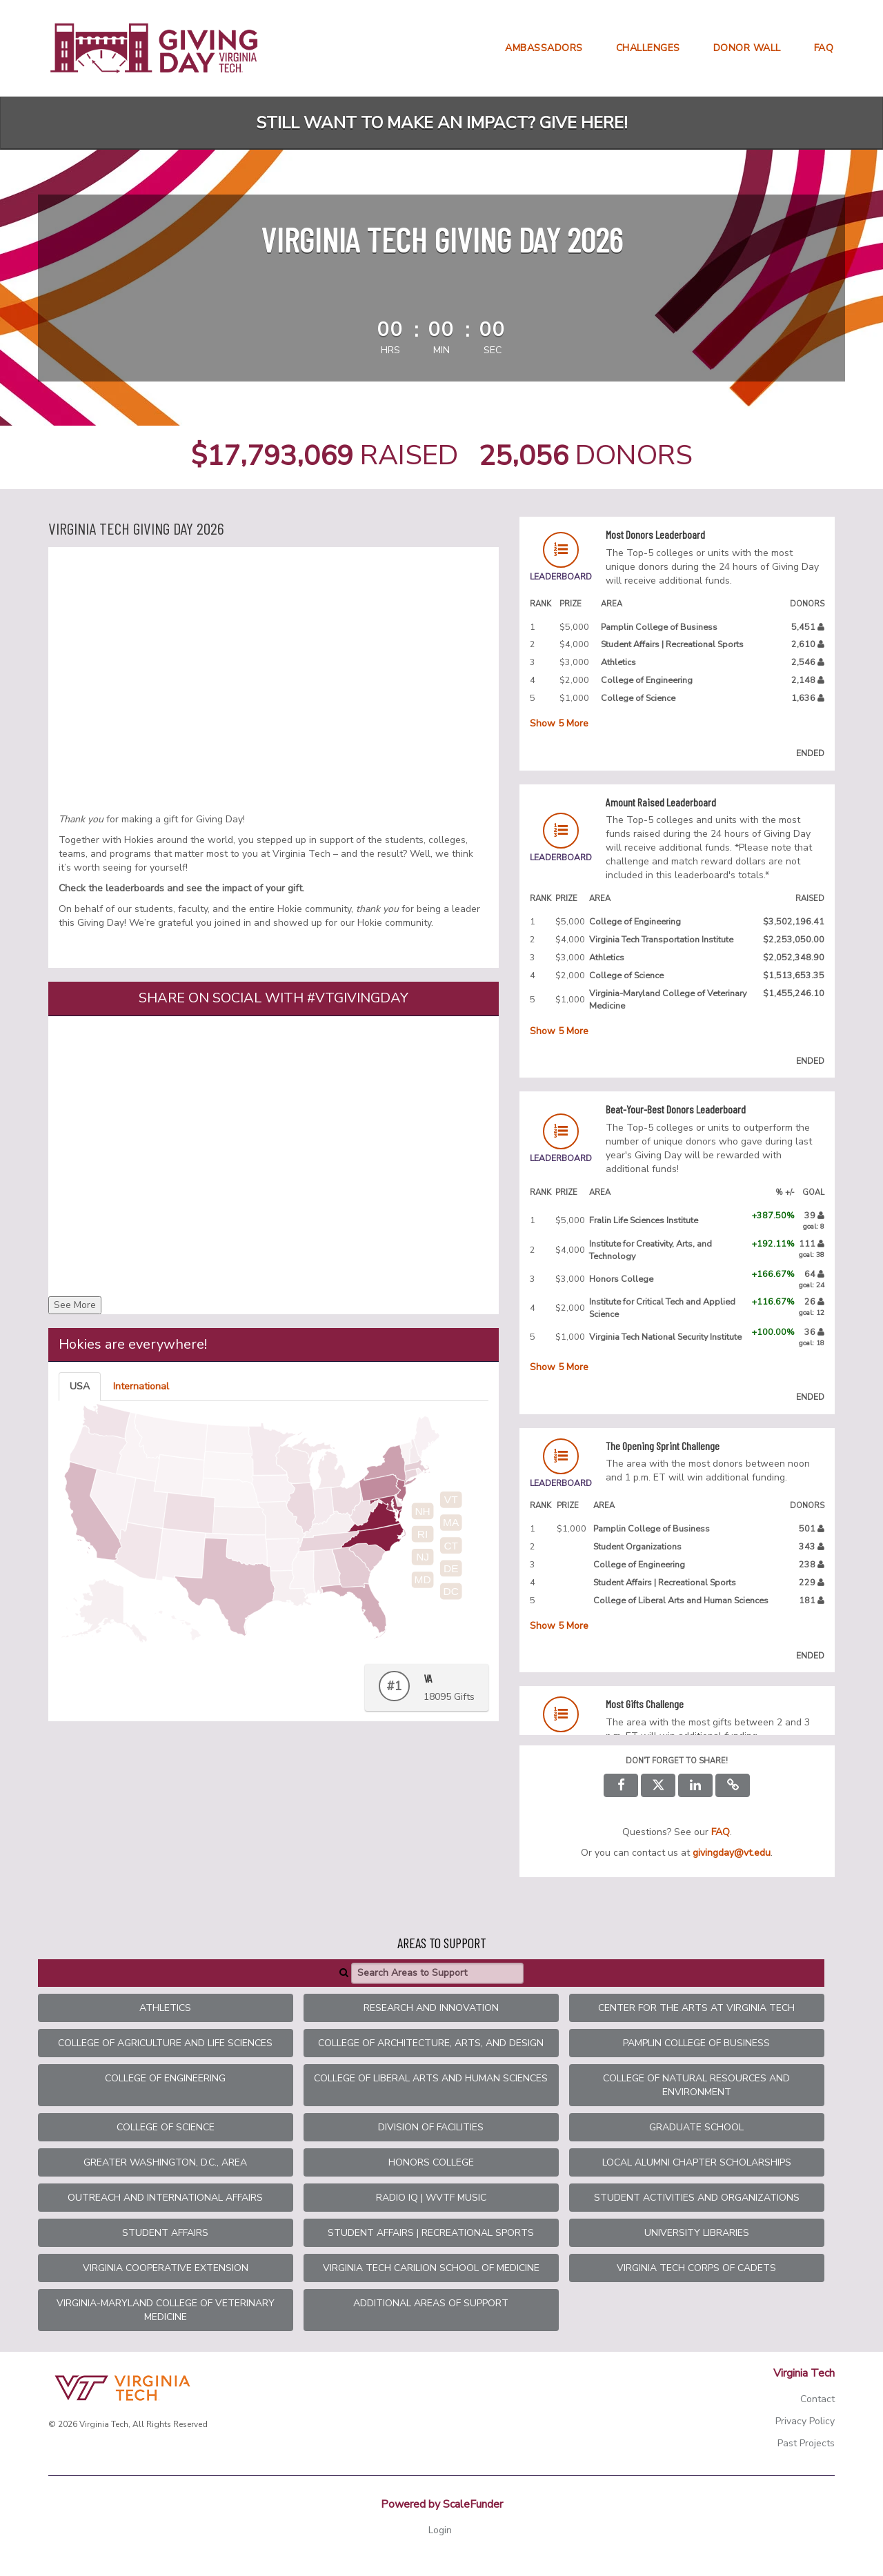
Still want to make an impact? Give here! (442, 123)
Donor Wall (747, 48)
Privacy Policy (805, 2421)
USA (80, 1386)
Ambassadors (544, 48)
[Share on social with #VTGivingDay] (273, 1154)
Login (440, 2530)
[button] (732, 1785)
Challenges (648, 48)
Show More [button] (559, 723)
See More (75, 1304)
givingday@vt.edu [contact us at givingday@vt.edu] (732, 1852)
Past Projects (806, 2443)
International (141, 1386)
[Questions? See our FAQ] (720, 1832)
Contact (817, 2399)
